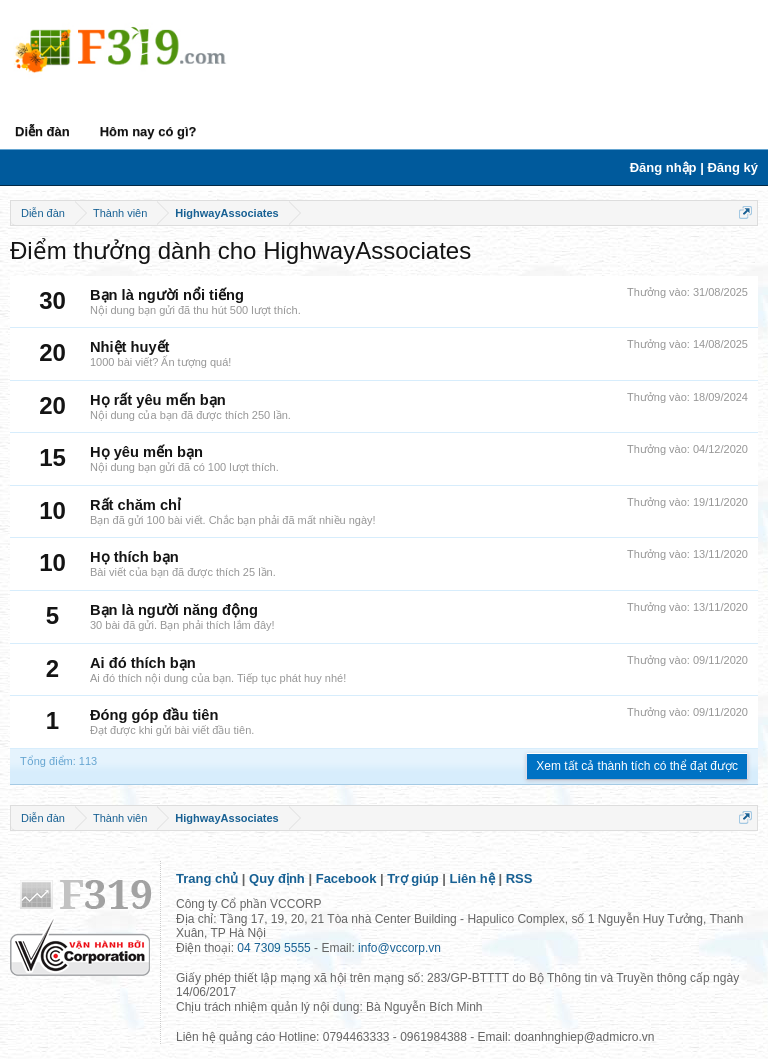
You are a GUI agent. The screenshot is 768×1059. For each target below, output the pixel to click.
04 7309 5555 (273, 948)
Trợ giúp (412, 878)
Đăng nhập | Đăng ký (694, 167)
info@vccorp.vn (399, 948)
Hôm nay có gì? (148, 131)
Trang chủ (207, 878)
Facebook (346, 878)
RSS (519, 878)
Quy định (277, 878)
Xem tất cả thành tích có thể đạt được (637, 766)
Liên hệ (472, 878)
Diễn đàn (42, 131)
